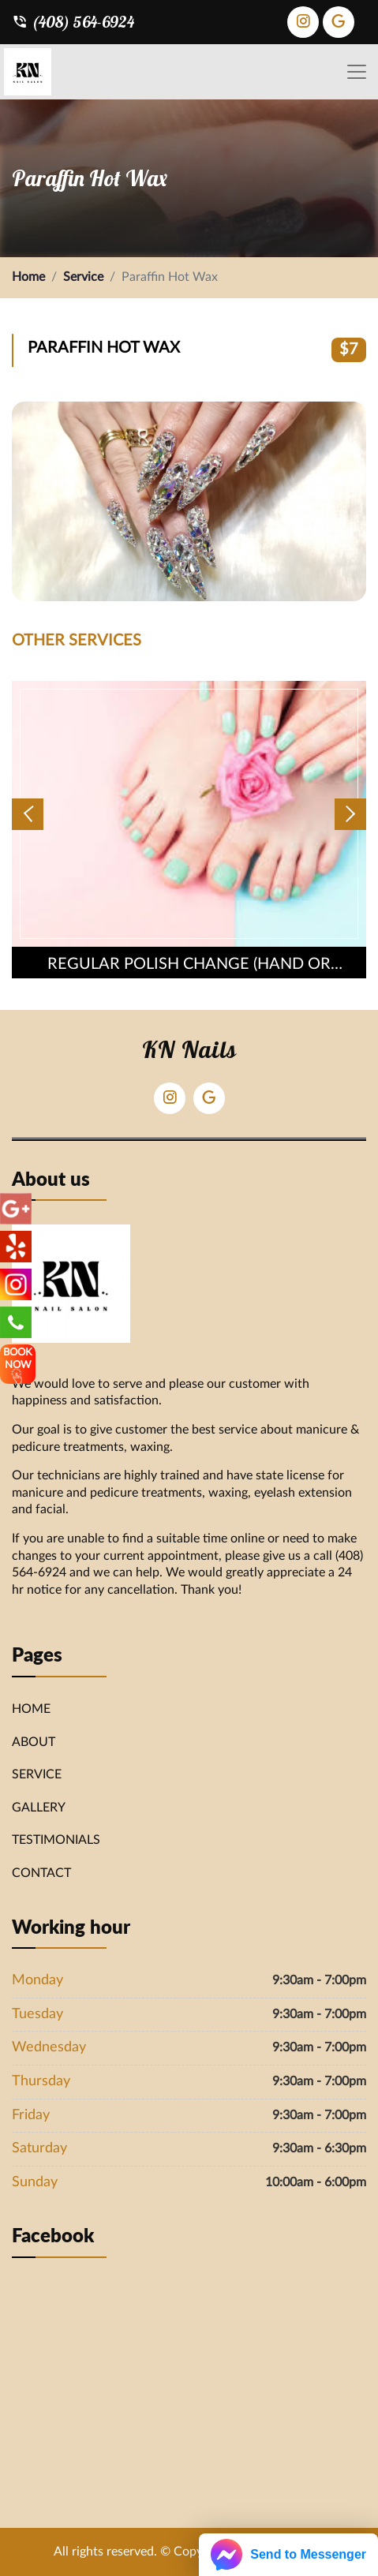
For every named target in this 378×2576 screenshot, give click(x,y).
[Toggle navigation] (356, 71)
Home (28, 277)
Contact (41, 1873)
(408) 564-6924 (73, 22)
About (33, 1742)
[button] (27, 814)
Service (83, 277)
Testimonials (56, 1840)
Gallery (38, 1807)
